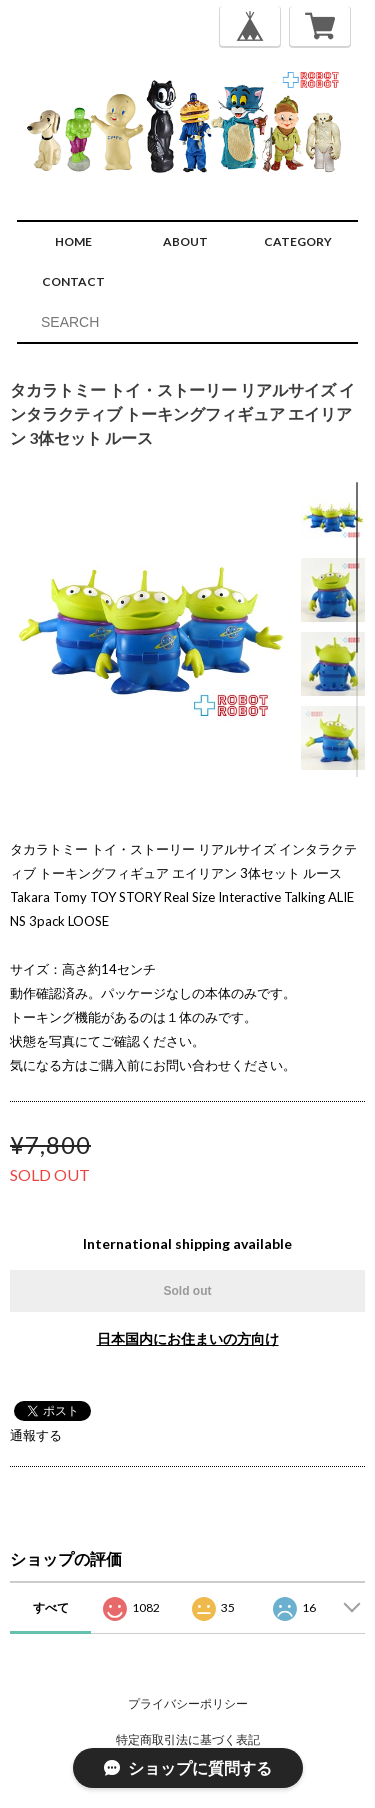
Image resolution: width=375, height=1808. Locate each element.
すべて (51, 1607)
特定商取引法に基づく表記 (188, 1739)
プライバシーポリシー (188, 1703)
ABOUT (185, 241)
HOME (73, 241)
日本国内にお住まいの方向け (188, 1338)
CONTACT (73, 281)
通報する (36, 1435)
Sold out (188, 1291)
